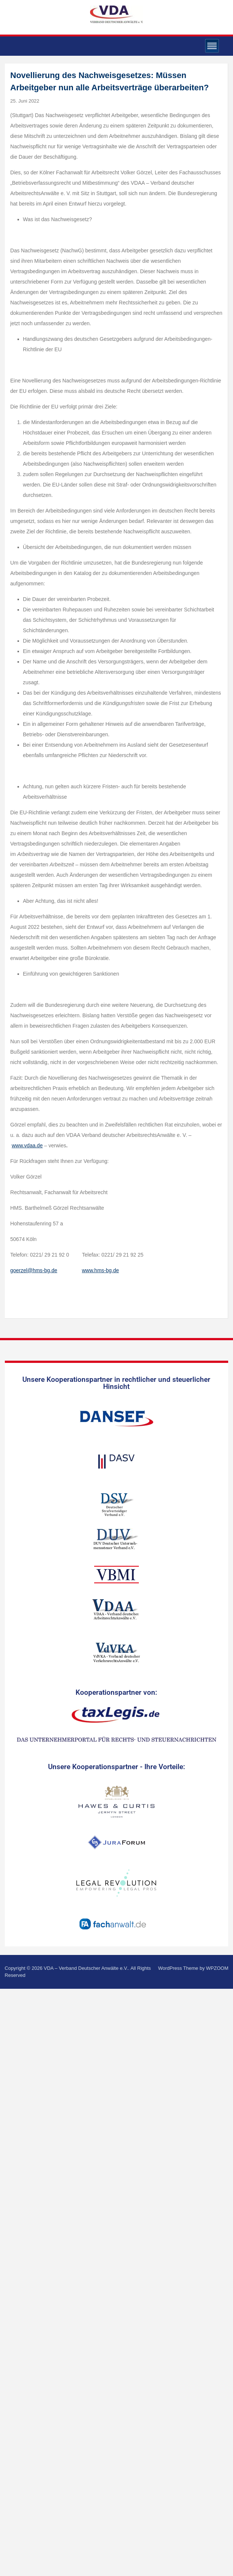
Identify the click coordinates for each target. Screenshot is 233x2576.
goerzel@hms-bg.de (33, 1270)
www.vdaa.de (27, 1145)
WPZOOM (217, 1968)
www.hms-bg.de (100, 1270)
